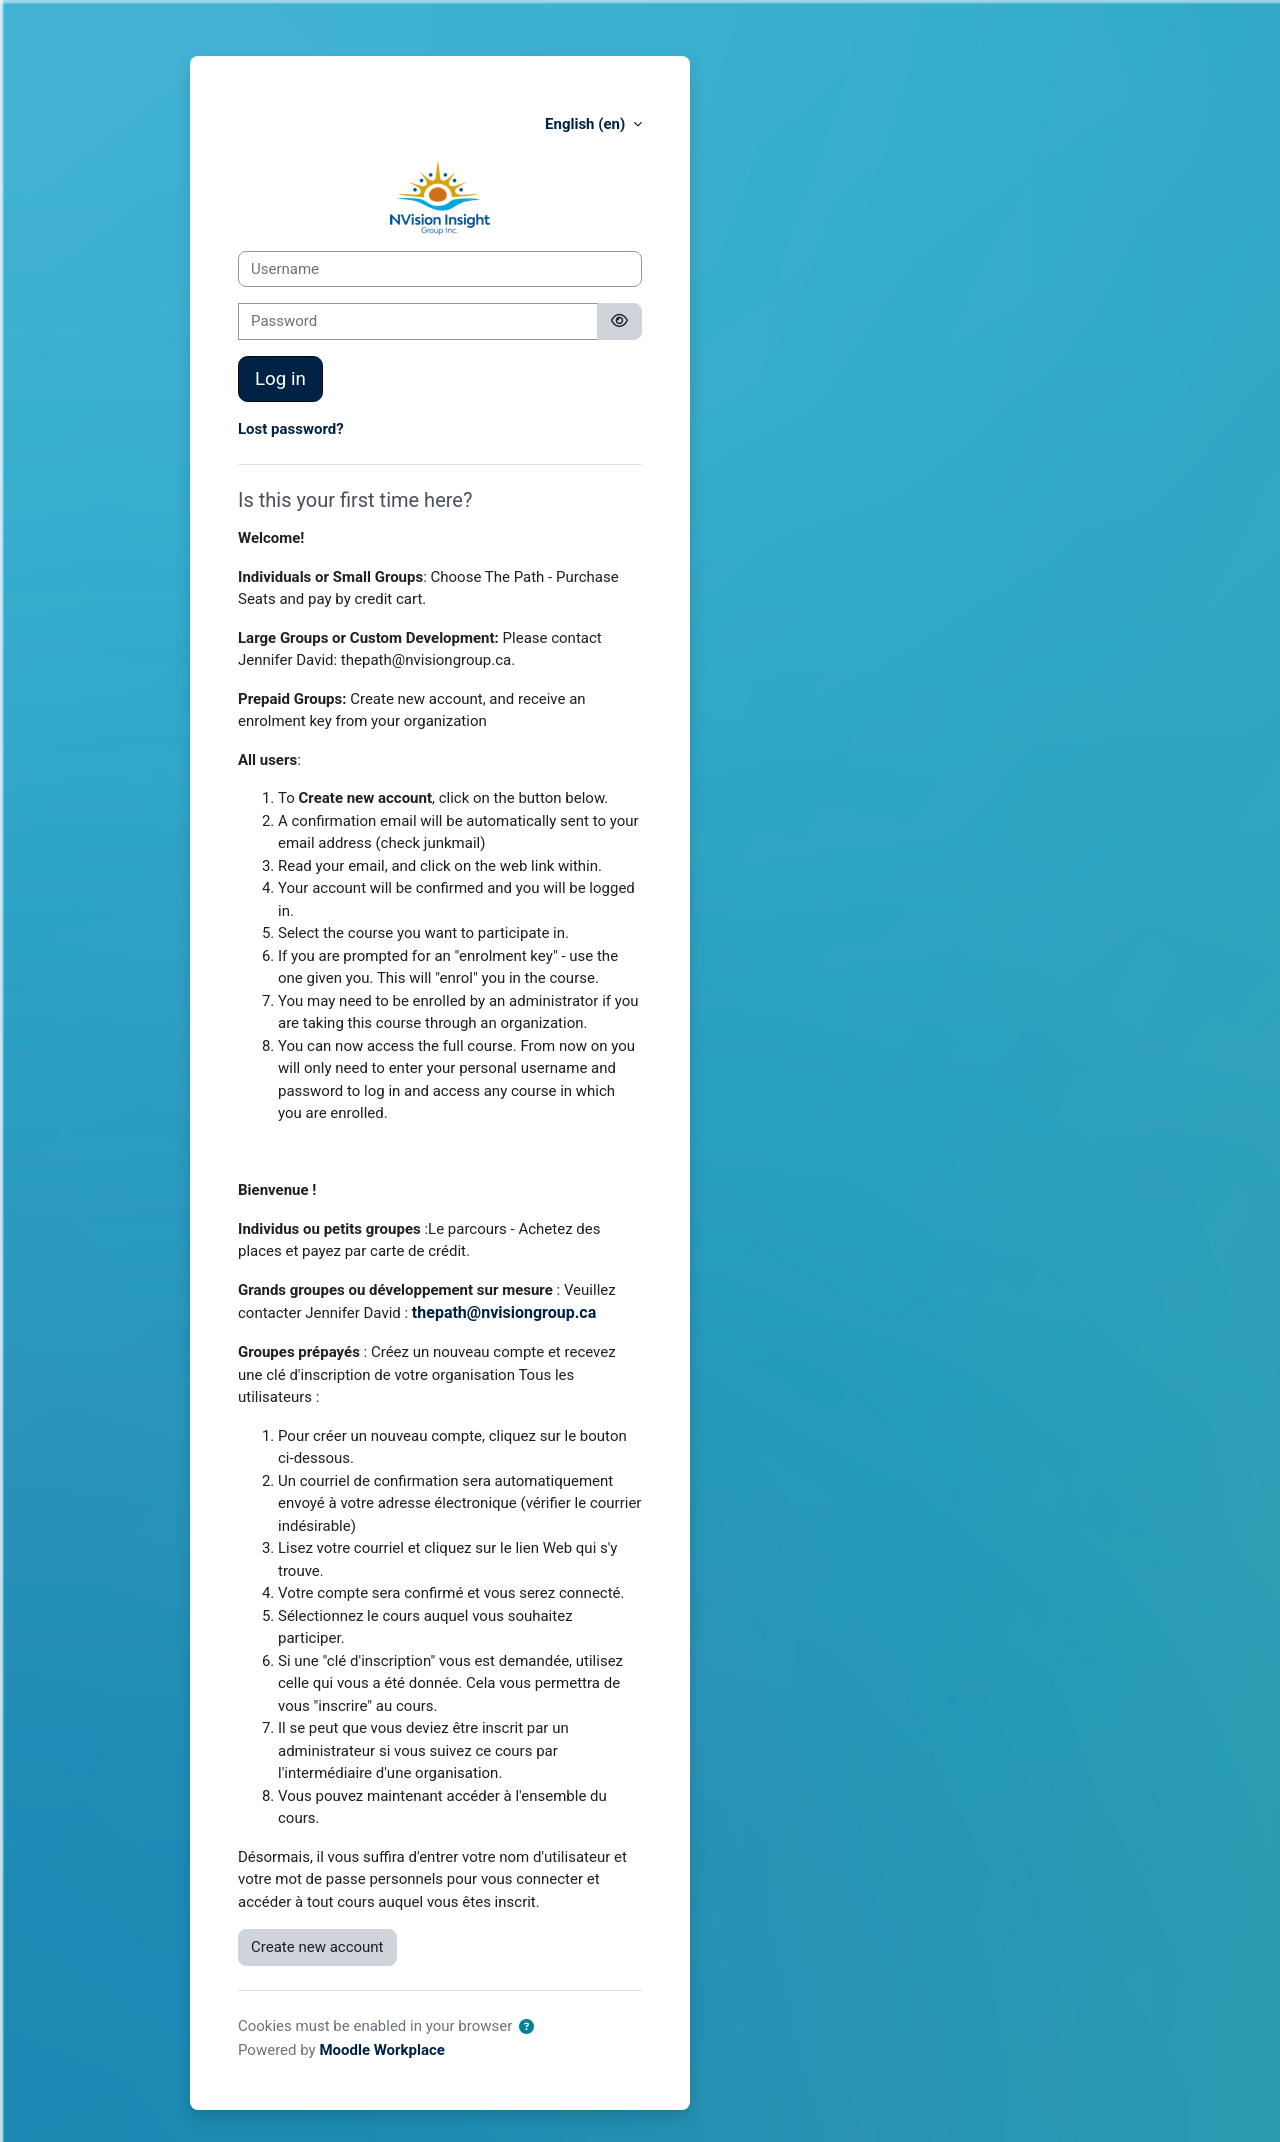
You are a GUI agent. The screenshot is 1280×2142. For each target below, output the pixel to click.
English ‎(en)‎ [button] (587, 124)
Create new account (317, 1947)
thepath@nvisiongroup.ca (504, 1312)
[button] (526, 2027)
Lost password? (291, 429)
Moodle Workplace (382, 2050)
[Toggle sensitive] (619, 321)
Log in (280, 379)
